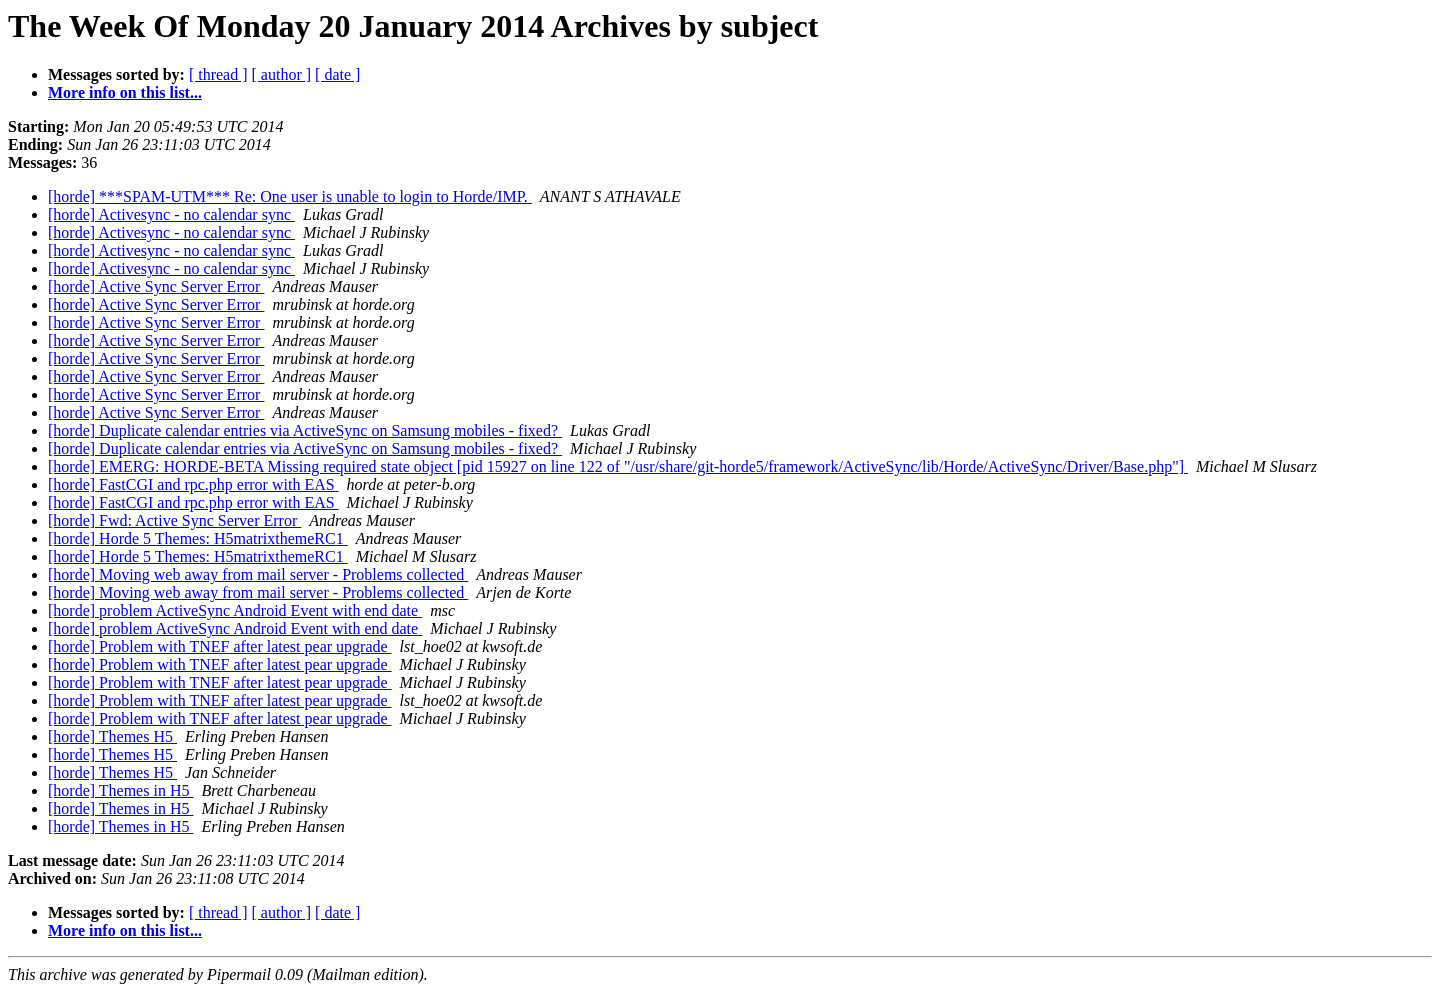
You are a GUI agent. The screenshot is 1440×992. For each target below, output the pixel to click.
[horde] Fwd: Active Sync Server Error (174, 520)
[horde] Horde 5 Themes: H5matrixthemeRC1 (198, 538)
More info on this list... (125, 92)
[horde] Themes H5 (112, 736)
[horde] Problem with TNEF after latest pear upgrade (220, 646)
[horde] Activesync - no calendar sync (171, 214)
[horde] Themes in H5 (120, 790)
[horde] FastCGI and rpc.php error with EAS (193, 484)
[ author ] (282, 74)
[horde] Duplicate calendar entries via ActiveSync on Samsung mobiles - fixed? (305, 430)
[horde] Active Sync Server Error (156, 286)
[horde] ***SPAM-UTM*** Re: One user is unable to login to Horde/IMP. (290, 196)
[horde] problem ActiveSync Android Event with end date (235, 610)
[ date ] (337, 74)
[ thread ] (218, 74)
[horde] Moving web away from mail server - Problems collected (258, 574)
